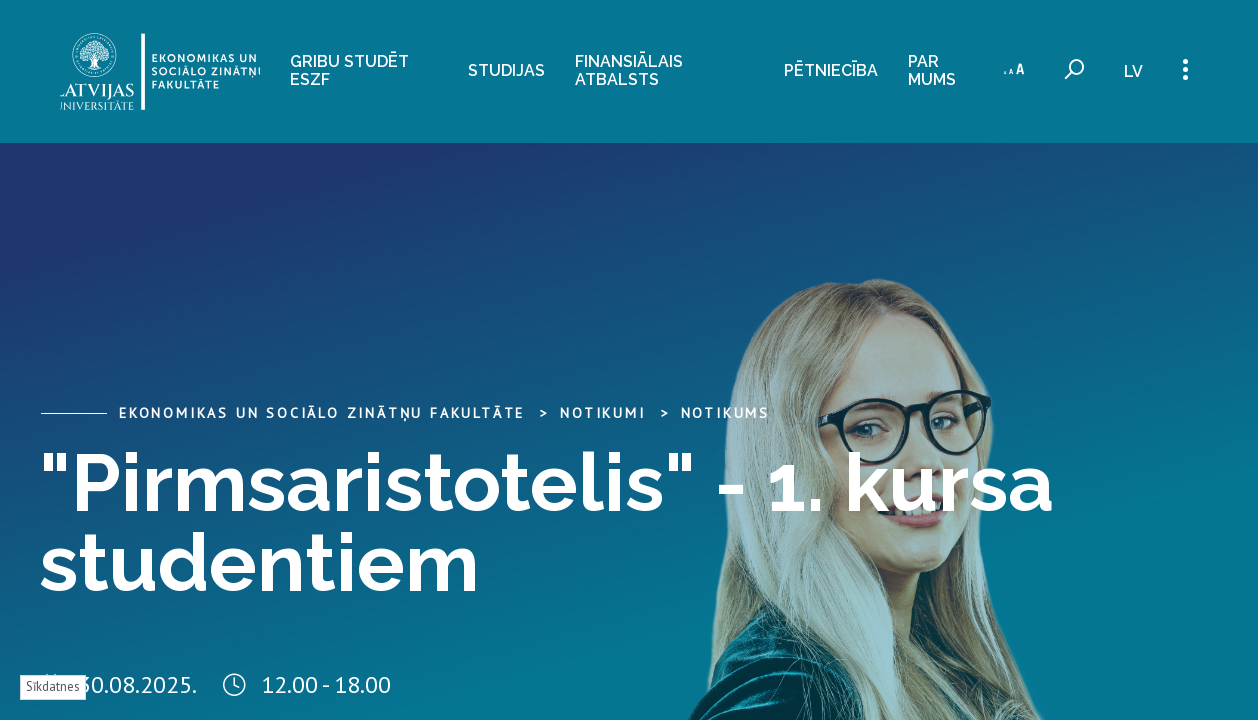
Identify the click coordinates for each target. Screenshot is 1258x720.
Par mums (932, 70)
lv (1133, 71)
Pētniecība (831, 70)
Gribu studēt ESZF (349, 70)
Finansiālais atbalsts (629, 70)
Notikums (725, 413)
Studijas (506, 70)
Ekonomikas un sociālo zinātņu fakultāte (322, 413)
